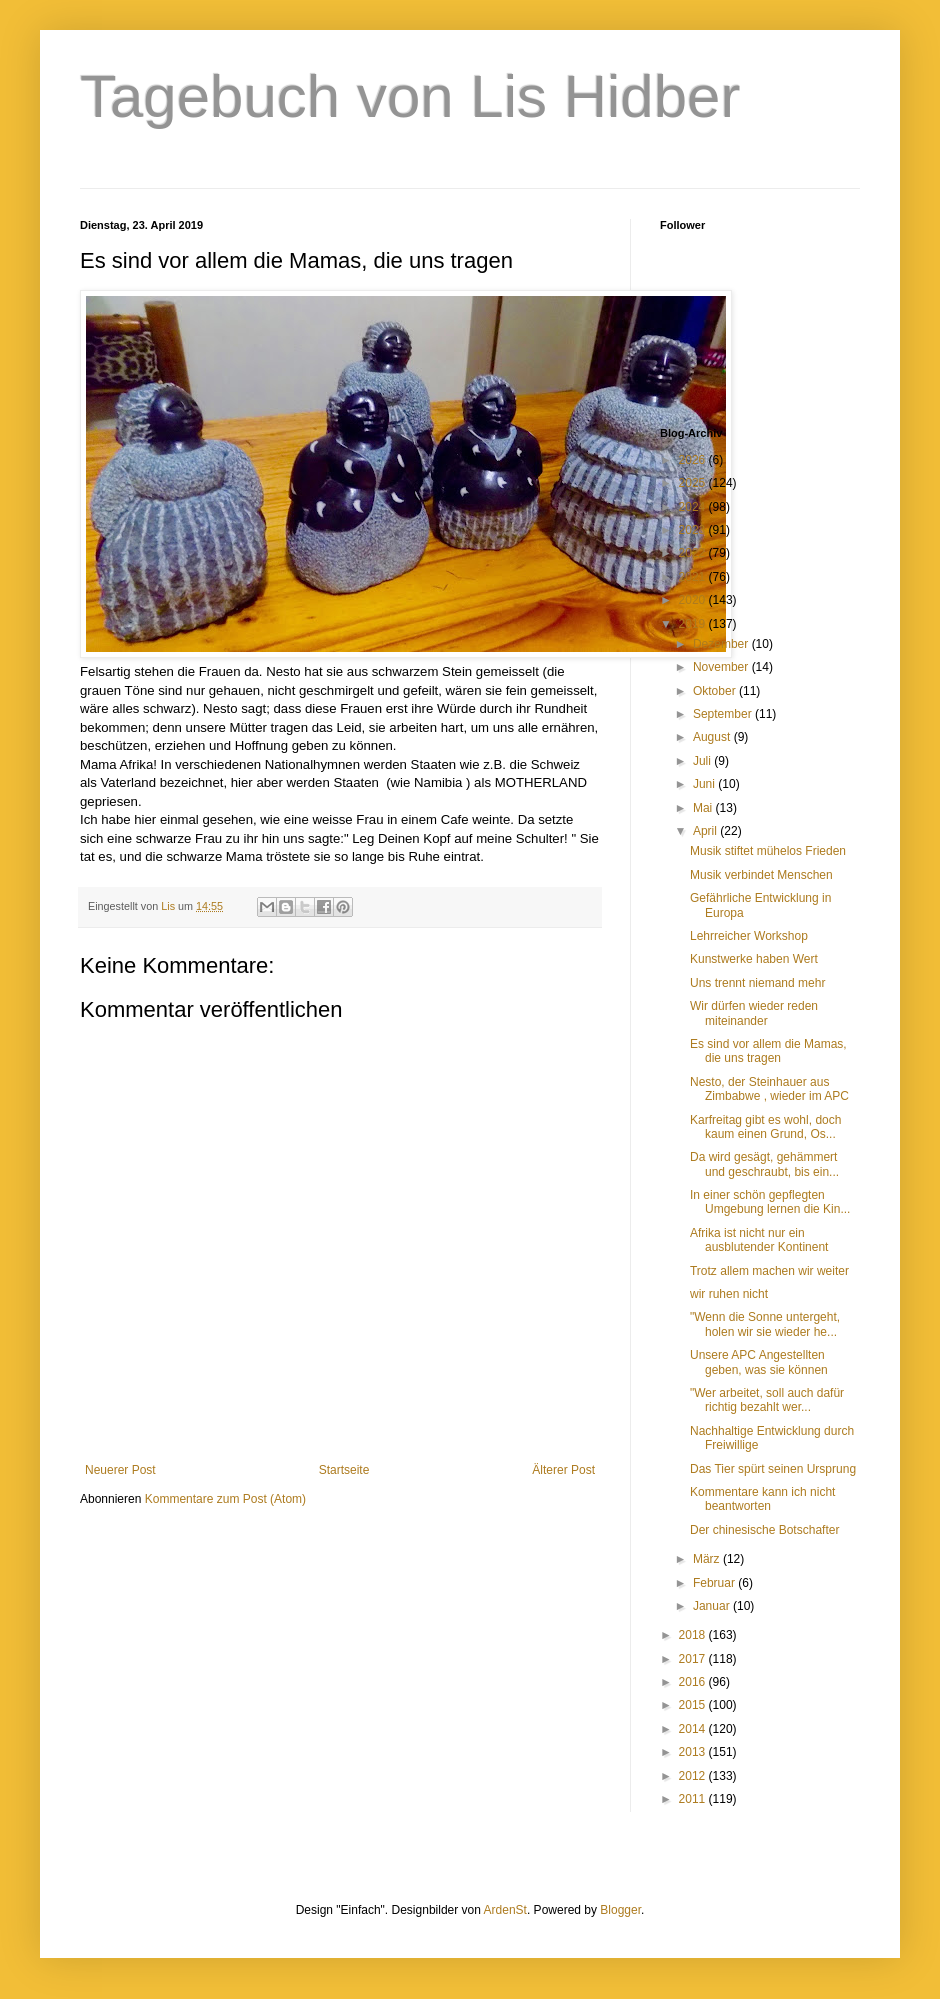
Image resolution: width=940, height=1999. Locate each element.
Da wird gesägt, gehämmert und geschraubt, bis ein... (764, 1164)
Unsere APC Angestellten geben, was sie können (759, 1362)
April (706, 831)
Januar (713, 1606)
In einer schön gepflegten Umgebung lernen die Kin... (770, 1202)
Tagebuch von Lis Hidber (410, 96)
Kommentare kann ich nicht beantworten (762, 1499)
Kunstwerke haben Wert (754, 959)
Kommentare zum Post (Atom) (225, 1499)
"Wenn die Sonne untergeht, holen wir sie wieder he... (765, 1324)
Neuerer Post (120, 1470)
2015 (694, 1705)
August (713, 737)
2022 (694, 553)
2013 (694, 1752)
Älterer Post (563, 1470)
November (722, 667)
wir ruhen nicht (729, 1294)
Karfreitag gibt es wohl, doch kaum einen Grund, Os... (765, 1127)
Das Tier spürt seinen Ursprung (773, 1469)
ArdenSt (505, 1910)
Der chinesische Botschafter (764, 1530)
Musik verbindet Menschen (761, 875)
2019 (694, 624)
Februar (715, 1583)
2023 (694, 530)
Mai (704, 808)
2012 (694, 1776)
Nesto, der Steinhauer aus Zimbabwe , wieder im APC (769, 1089)
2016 (694, 1682)
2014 (694, 1729)
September (724, 714)
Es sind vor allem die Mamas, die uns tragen (768, 1051)
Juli (703, 761)
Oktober (716, 691)
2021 (694, 577)
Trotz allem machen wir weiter (769, 1271)
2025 (694, 483)
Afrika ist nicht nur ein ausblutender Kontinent (759, 1240)
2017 (694, 1659)
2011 (694, 1799)
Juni (705, 784)
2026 (694, 460)
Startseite (344, 1470)
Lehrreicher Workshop (749, 936)
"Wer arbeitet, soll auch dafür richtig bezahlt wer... (767, 1400)
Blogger (620, 1910)
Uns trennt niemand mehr (757, 983)
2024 (694, 507)
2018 (694, 1635)
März (708, 1559)
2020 (694, 600)
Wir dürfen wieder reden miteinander (754, 1013)
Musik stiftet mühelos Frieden (768, 851)
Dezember (722, 644)
